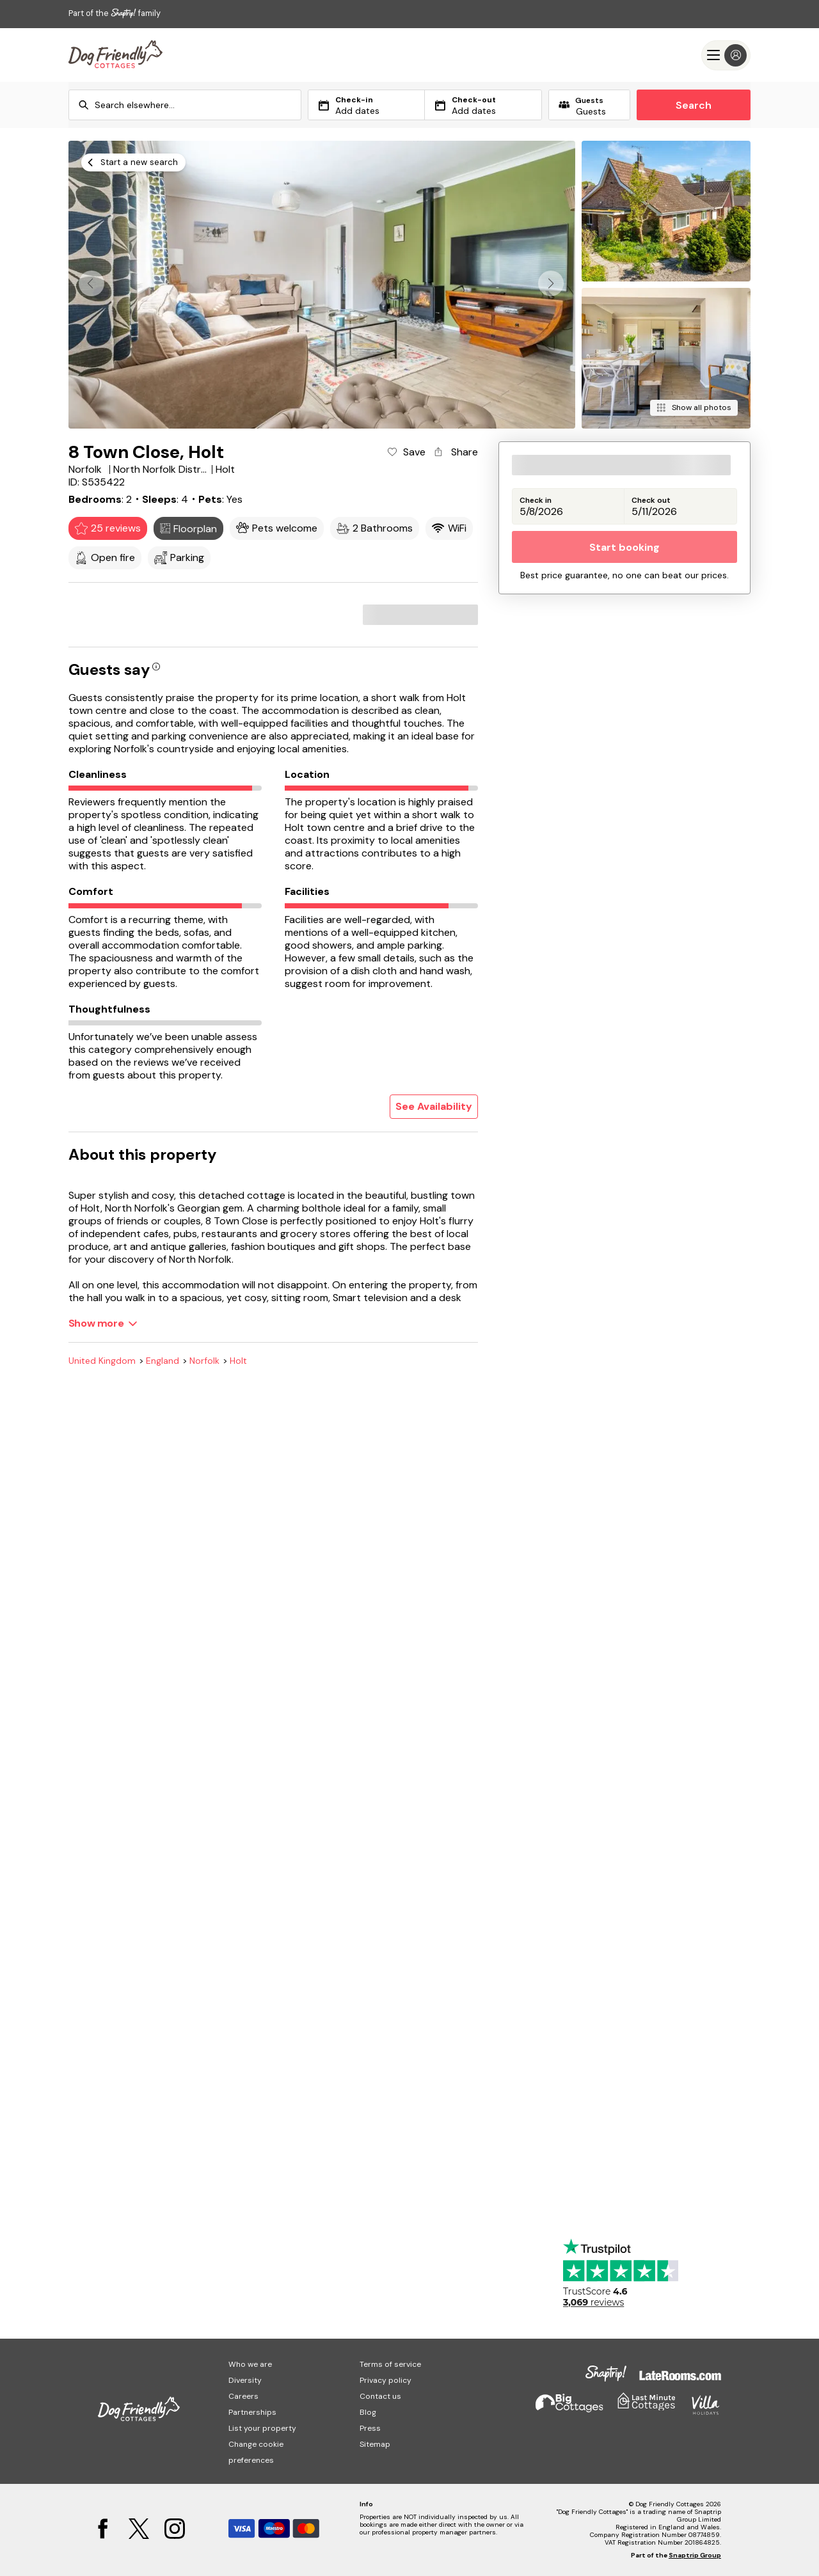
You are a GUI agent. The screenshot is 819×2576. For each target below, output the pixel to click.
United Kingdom (102, 1360)
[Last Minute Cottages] (115, 55)
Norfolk (204, 1360)
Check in (536, 500)
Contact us (380, 2396)
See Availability (433, 1106)
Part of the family (114, 13)
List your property (262, 2428)
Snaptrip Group (695, 2555)
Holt (238, 1360)
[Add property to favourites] (405, 452)
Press (370, 2428)
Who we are (250, 2364)
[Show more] (103, 1323)
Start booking (624, 547)
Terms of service (390, 2364)
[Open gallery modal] (321, 285)
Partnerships (252, 2412)
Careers (243, 2396)
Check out (651, 500)
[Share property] (455, 452)
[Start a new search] (133, 162)
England (162, 1360)
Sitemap (375, 2444)
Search (694, 105)
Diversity (245, 2380)
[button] (551, 283)
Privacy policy (385, 2380)
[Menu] (726, 55)
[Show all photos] (694, 408)
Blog (368, 2412)
